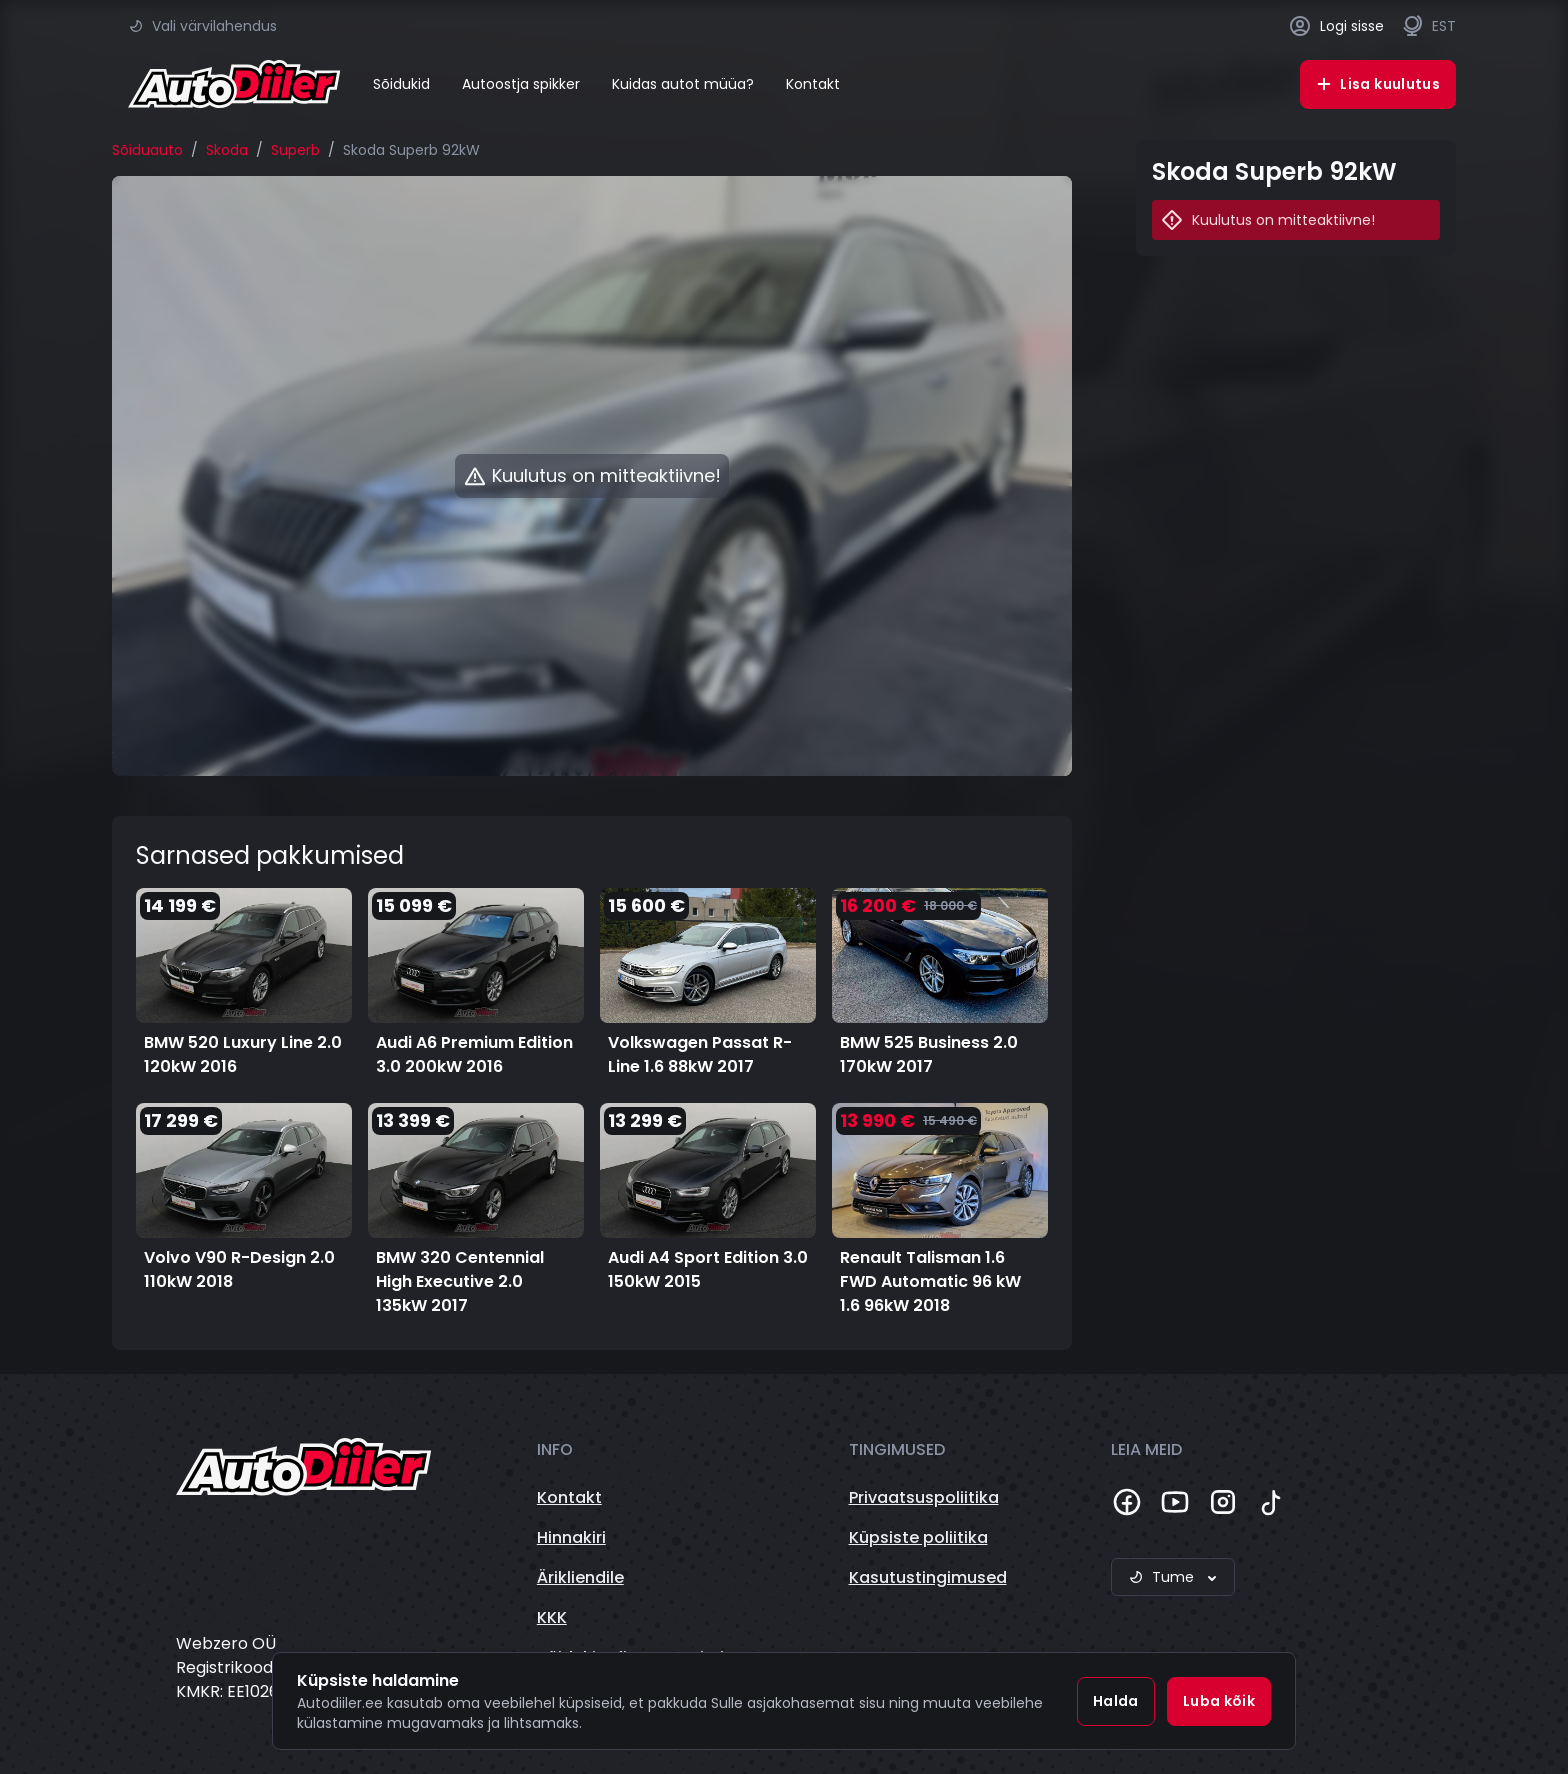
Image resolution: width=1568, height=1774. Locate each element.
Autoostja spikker (521, 84)
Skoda (227, 150)
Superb (295, 150)
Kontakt (813, 84)
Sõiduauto (147, 150)
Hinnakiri (571, 1537)
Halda (1116, 1701)
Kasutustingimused (928, 1577)
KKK (552, 1617)
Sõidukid (401, 84)
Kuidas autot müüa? (683, 84)
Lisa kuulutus (1378, 84)
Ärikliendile (580, 1577)
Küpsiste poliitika (918, 1537)
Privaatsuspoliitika (924, 1497)
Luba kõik (1219, 1701)
